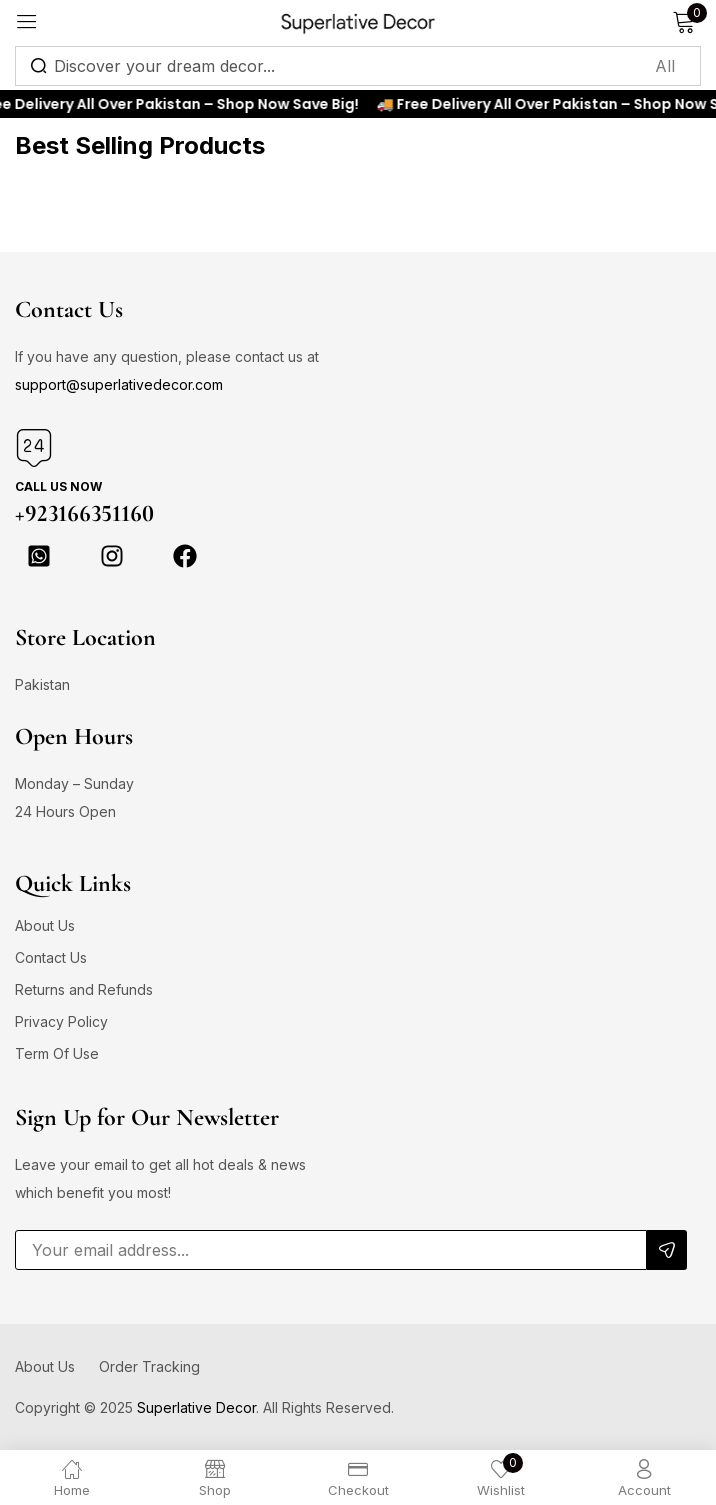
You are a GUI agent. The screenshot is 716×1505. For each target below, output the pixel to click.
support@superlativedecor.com (119, 384)
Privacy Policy (61, 1021)
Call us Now (58, 486)
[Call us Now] (34, 448)
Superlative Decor (196, 1407)
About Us (45, 925)
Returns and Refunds (84, 989)
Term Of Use (57, 1053)
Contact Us (51, 957)
